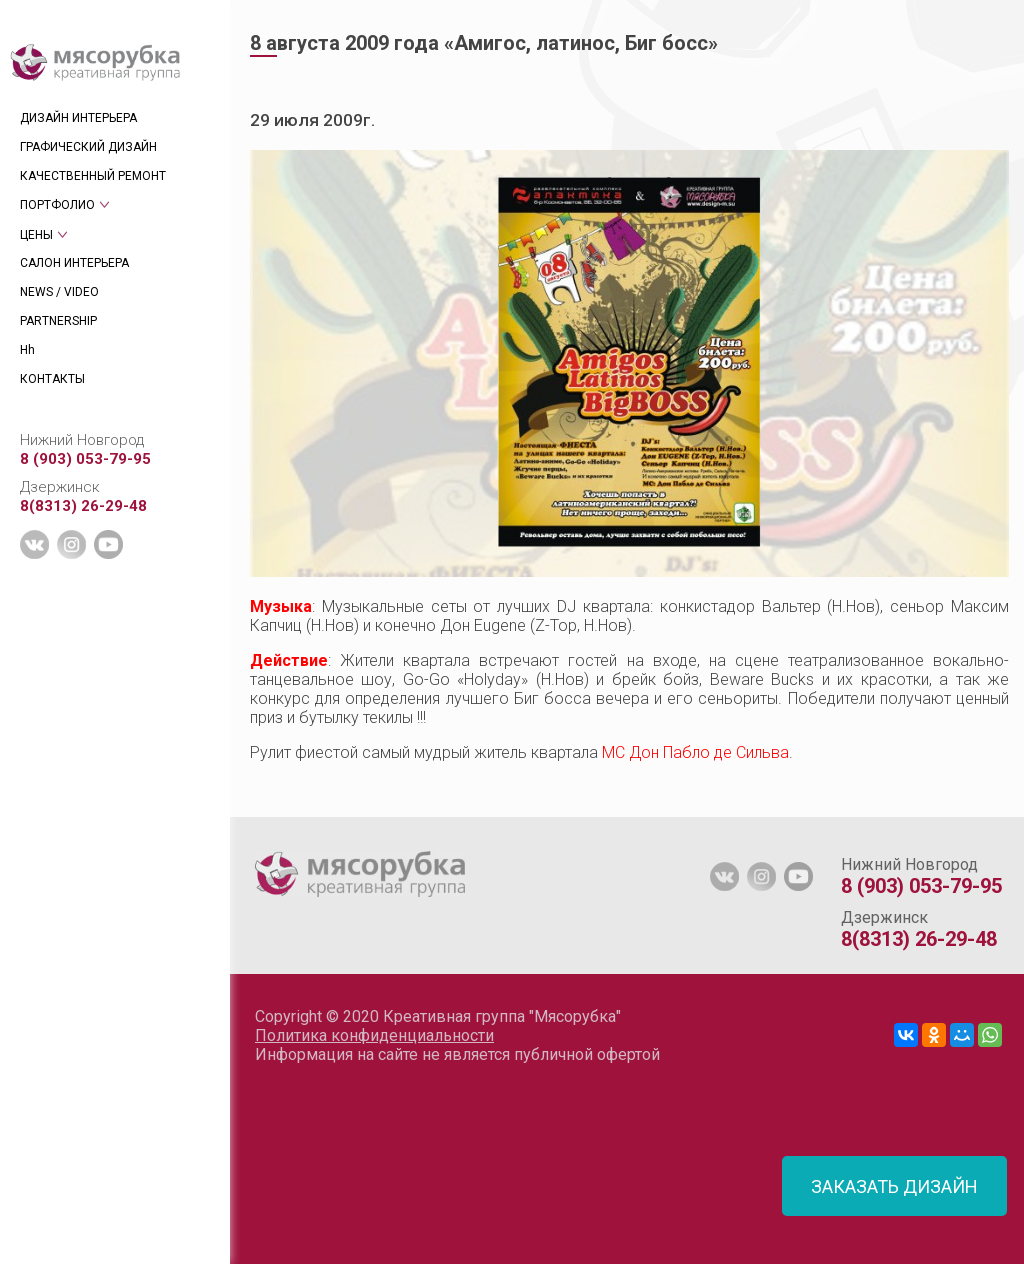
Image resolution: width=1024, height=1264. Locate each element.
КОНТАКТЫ (52, 379)
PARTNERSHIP (58, 321)
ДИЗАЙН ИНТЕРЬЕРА (78, 118)
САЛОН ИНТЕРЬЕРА (74, 263)
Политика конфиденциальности (374, 1035)
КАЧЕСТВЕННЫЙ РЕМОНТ (93, 176)
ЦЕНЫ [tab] (36, 235)
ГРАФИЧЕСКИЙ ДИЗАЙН (88, 147)
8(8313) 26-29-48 (83, 506)
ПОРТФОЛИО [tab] (57, 205)
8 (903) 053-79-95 (85, 459)
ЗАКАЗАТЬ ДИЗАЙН (894, 1186)
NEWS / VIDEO (59, 292)
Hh (27, 350)
